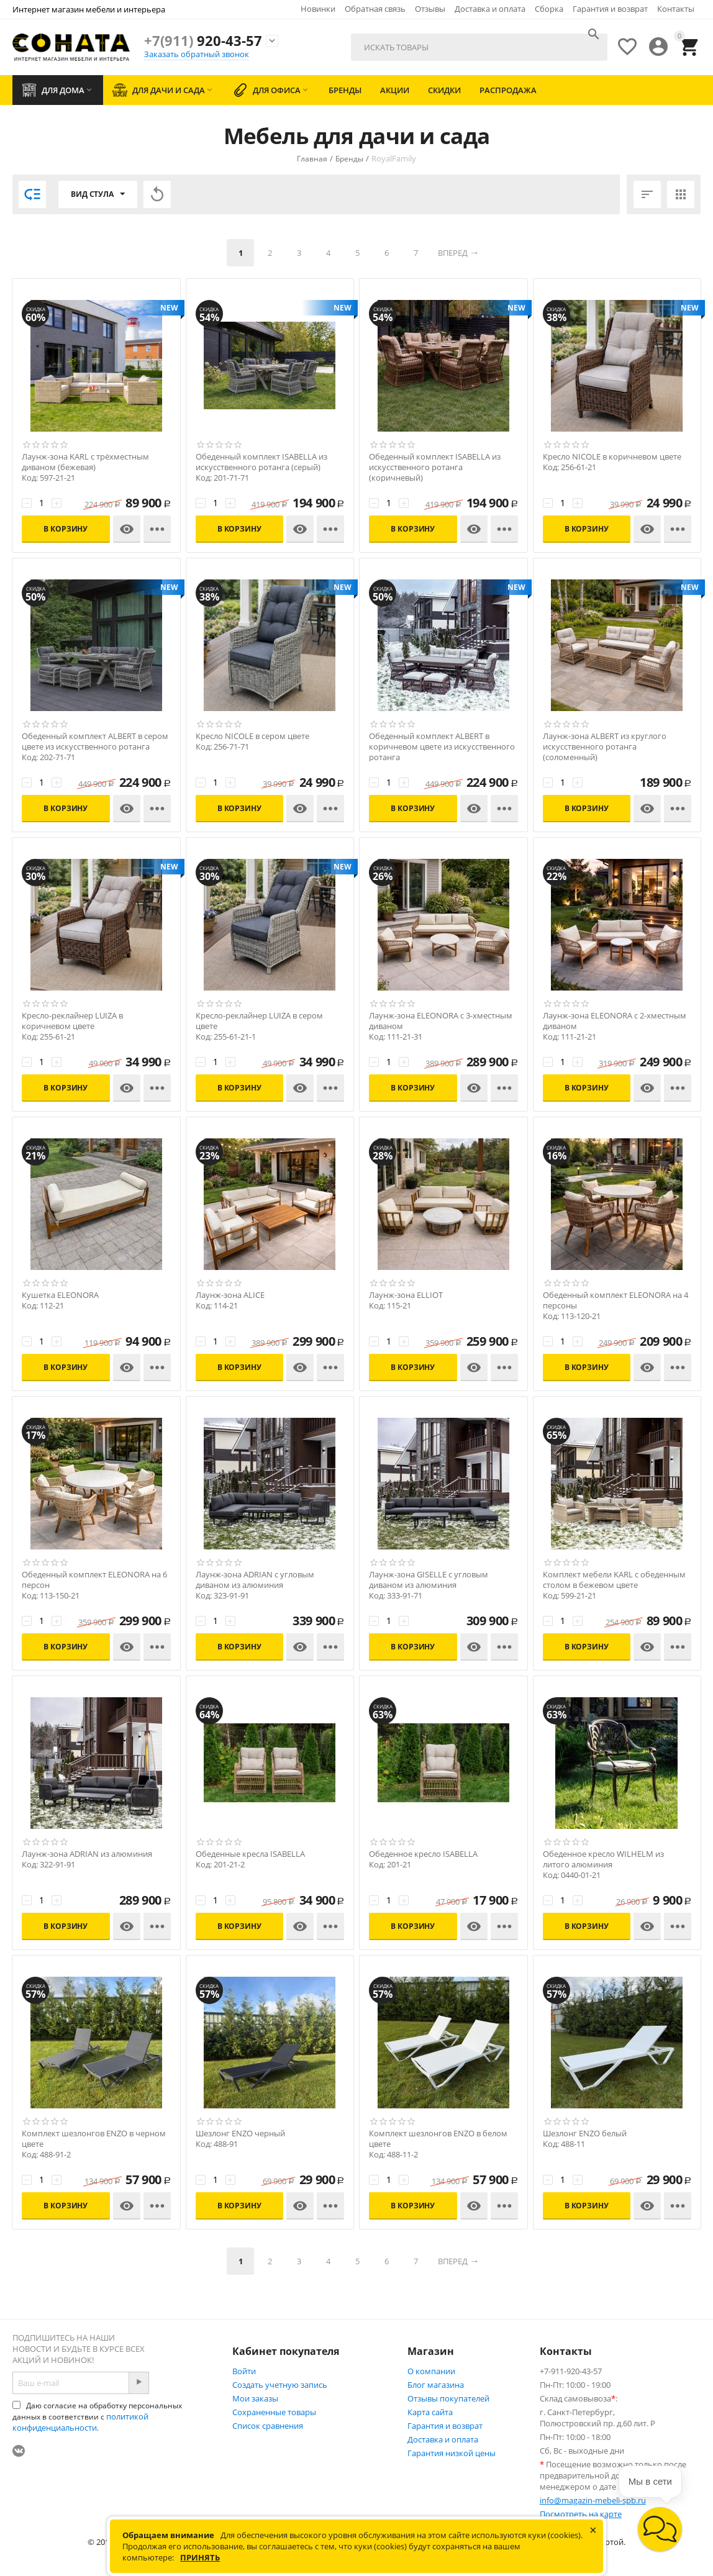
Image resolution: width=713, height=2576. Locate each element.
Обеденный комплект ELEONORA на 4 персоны (615, 1300)
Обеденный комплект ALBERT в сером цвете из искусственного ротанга (95, 741)
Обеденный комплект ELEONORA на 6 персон (94, 1579)
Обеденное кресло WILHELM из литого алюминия (603, 1859)
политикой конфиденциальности (80, 2422)
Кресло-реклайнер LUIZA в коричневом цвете (72, 1021)
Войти (244, 2371)
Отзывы (430, 8)
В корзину (65, 529)
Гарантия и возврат (610, 8)
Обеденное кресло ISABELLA (423, 1854)
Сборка (549, 8)
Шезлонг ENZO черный (240, 2133)
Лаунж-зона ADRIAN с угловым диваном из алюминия (255, 1579)
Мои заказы (255, 2398)
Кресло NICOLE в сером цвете (252, 736)
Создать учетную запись (279, 2384)
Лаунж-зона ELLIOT (406, 1295)
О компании (431, 2371)
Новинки (318, 8)
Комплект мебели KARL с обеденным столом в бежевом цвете (614, 1579)
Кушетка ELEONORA (60, 1295)
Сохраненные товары (274, 2412)
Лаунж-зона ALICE (230, 1295)
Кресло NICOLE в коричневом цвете (612, 456)
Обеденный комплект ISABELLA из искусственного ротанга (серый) (261, 462)
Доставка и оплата (490, 8)
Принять (200, 2557)
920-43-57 (203, 40)
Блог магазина (435, 2384)
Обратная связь (375, 8)
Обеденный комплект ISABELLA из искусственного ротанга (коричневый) (435, 467)
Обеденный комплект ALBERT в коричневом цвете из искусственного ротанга (442, 747)
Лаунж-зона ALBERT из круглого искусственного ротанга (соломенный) (604, 747)
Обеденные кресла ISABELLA (250, 1854)
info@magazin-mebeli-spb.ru (593, 2500)
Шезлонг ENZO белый (585, 2133)
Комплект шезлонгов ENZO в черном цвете (94, 2138)
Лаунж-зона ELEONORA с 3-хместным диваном (440, 1021)
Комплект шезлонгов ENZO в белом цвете (438, 2138)
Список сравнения (267, 2425)
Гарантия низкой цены (451, 2453)
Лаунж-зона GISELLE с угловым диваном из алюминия (428, 1579)
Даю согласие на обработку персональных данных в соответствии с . (97, 2416)
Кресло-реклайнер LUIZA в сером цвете (259, 1021)
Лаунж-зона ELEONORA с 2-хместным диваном (614, 1021)
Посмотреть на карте (581, 2513)
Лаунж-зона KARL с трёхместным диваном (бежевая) (85, 462)
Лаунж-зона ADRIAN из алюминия (87, 1854)
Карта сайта (430, 2412)
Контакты (675, 8)
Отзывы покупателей (448, 2398)
